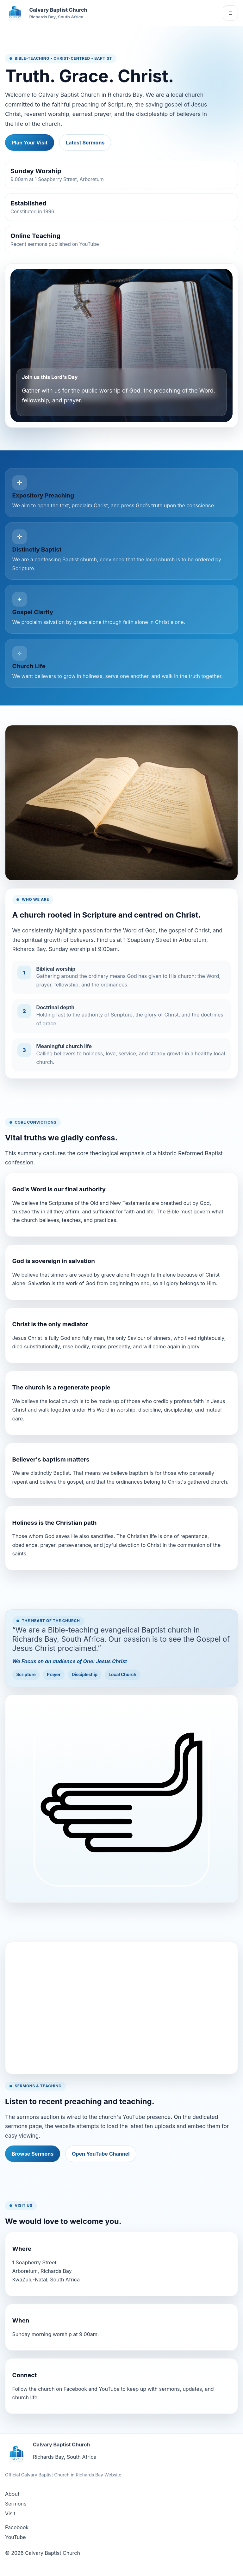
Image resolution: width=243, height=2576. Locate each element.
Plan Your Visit (29, 142)
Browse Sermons (32, 2154)
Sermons (15, 2503)
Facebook (16, 2527)
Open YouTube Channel (100, 2154)
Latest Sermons (85, 142)
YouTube (15, 2537)
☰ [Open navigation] (230, 13)
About (12, 2494)
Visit (10, 2513)
